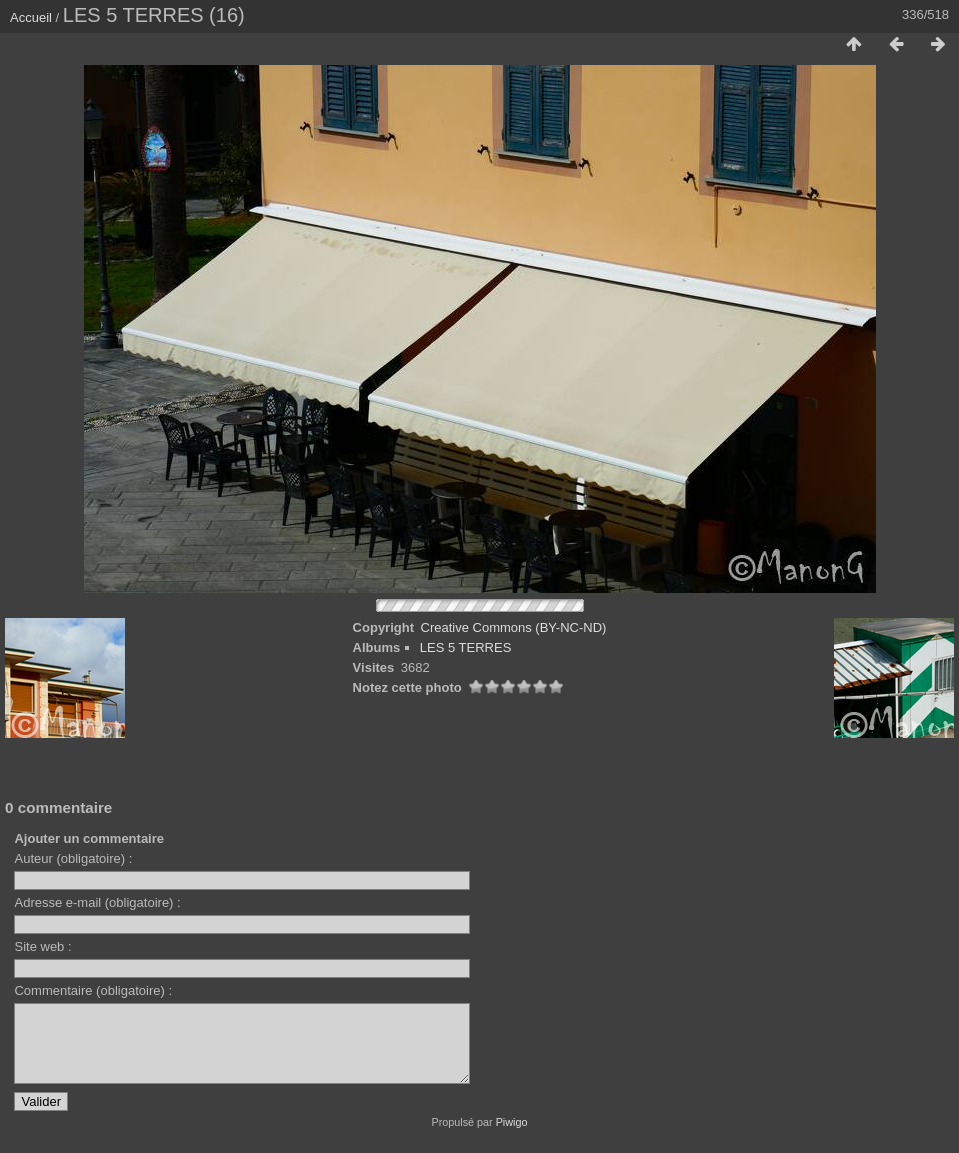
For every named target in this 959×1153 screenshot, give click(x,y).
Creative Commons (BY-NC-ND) (514, 627)
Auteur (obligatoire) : (73, 858)
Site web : (42, 946)
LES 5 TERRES (466, 647)
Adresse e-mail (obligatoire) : (97, 902)
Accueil (31, 17)
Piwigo (512, 1137)
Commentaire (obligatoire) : (93, 990)
